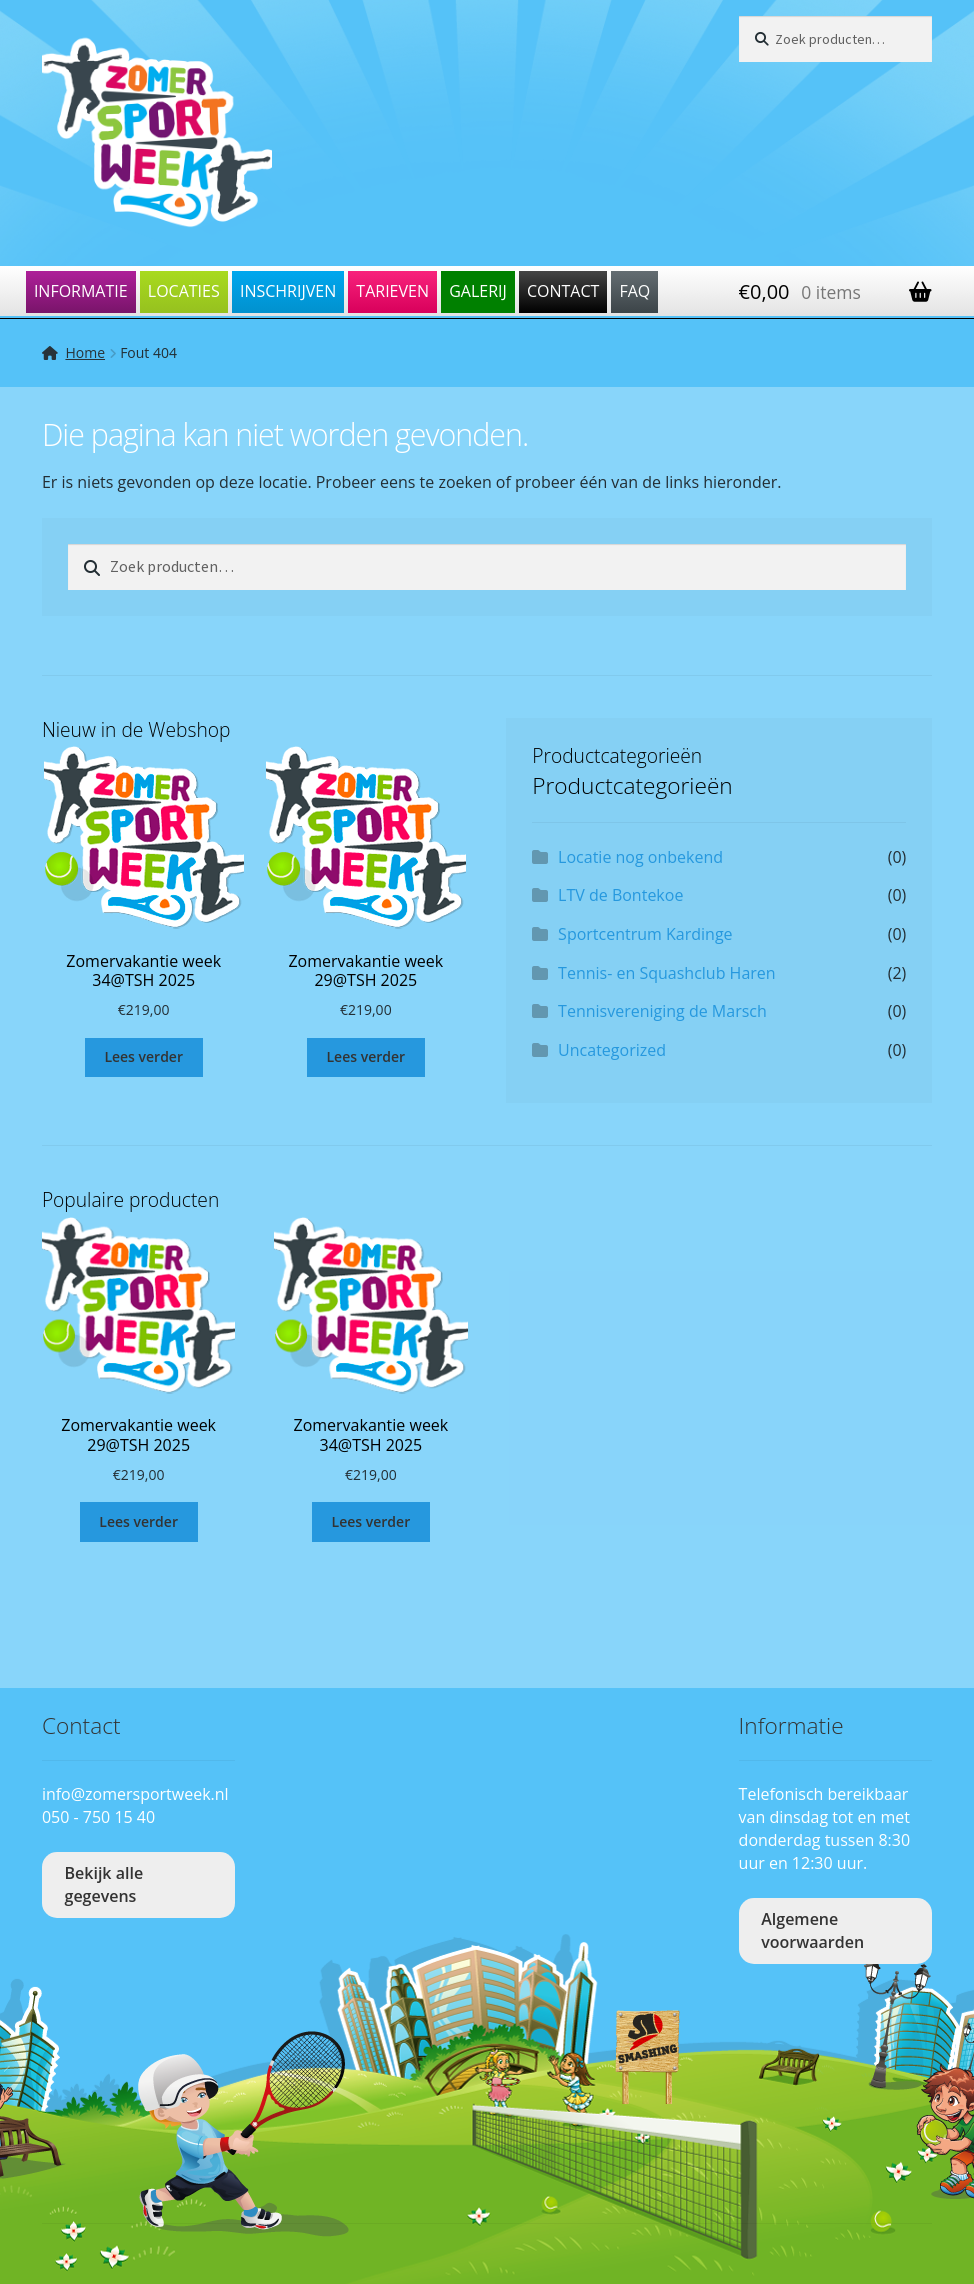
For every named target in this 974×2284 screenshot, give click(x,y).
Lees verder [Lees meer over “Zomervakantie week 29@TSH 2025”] (366, 1056)
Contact (563, 291)
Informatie (81, 291)
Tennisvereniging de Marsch (662, 1011)
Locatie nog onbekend (640, 857)
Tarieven (392, 291)
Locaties (184, 291)
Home (85, 352)
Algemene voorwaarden (812, 1930)
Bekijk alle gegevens (104, 1884)
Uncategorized (612, 1050)
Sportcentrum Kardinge (645, 934)
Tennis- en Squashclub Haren (667, 973)
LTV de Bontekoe (620, 895)
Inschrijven (288, 291)
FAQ (634, 291)
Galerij (478, 291)
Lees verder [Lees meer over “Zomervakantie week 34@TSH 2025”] (143, 1056)
